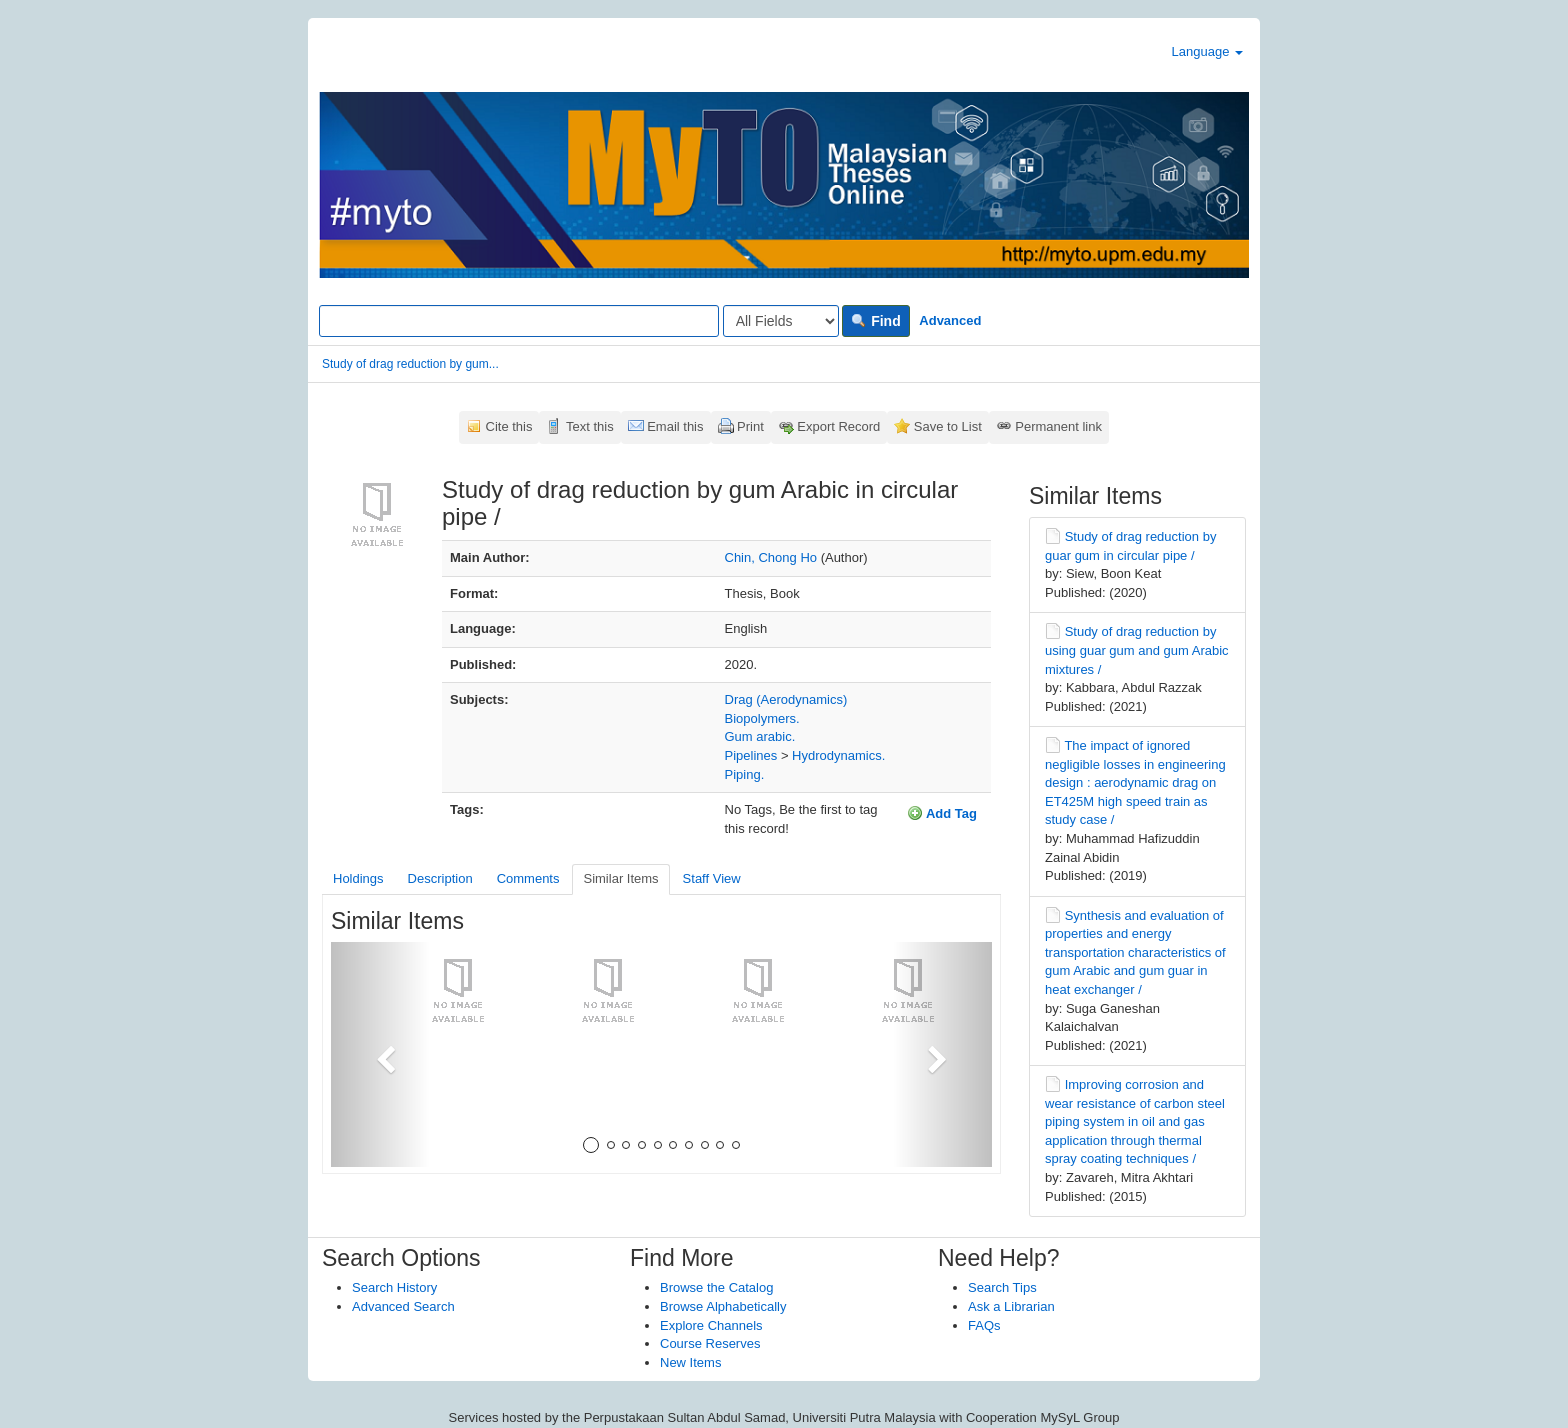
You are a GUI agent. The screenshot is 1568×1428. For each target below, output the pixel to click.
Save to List (948, 426)
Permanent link (1058, 426)
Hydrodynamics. (838, 755)
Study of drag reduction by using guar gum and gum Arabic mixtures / (1137, 650)
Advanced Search (403, 1306)
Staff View (712, 878)
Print (750, 426)
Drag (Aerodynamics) (786, 699)
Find (875, 321)
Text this (590, 426)
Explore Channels (711, 1325)
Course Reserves (710, 1343)
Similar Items (620, 878)
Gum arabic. (760, 736)
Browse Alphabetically (723, 1306)
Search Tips (1002, 1287)
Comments (528, 878)
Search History (394, 1287)
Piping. (745, 774)
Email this (675, 426)
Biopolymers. (762, 718)
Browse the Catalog (716, 1287)
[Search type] (781, 321)
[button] (380, 1054)
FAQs (984, 1325)
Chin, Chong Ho (771, 557)
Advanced (950, 320)
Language (1207, 51)
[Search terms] (519, 321)
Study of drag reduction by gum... (410, 364)
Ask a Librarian (1011, 1306)
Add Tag (942, 813)
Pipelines (751, 755)
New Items (690, 1362)
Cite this (509, 426)
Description (440, 878)
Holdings (358, 878)
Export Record (838, 426)
